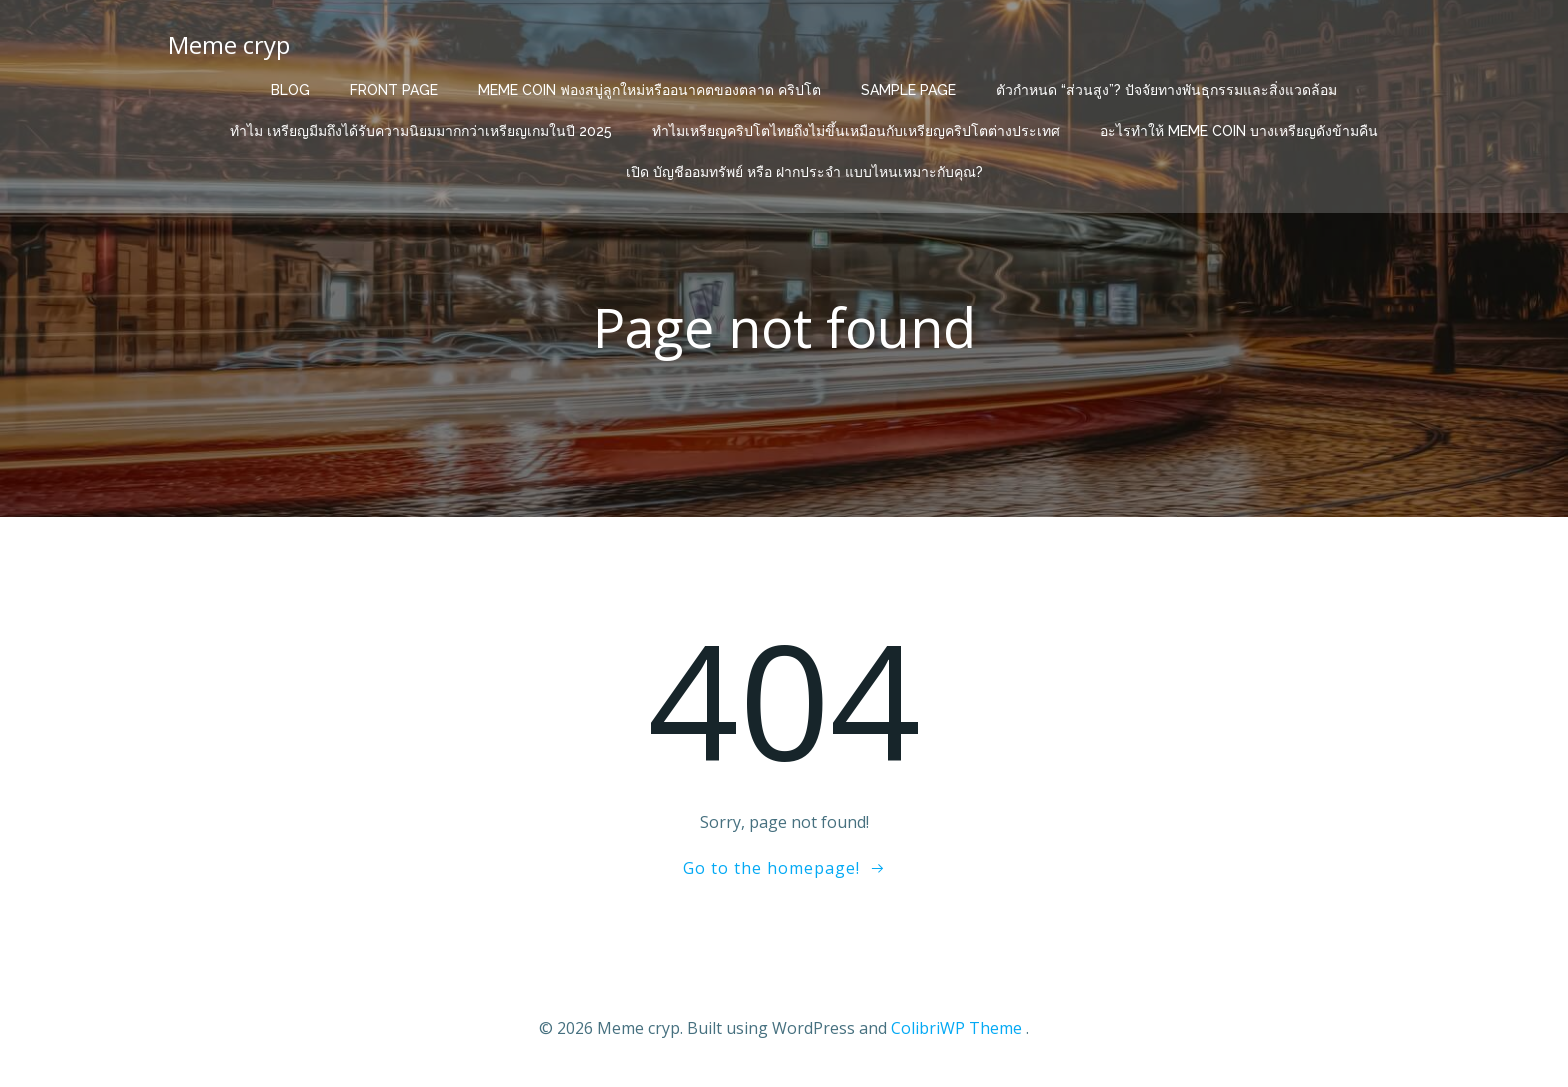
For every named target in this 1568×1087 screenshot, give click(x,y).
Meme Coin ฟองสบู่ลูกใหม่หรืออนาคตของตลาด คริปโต (649, 90)
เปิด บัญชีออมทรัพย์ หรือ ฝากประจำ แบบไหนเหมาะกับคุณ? (804, 172)
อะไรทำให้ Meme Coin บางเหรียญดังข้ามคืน (1239, 131)
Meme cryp (229, 44)
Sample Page (908, 90)
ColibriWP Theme (956, 1028)
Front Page (394, 90)
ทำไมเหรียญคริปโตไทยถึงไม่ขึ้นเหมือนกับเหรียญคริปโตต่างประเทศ (856, 131)
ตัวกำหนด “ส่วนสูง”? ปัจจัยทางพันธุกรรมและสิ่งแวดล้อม (1166, 90)
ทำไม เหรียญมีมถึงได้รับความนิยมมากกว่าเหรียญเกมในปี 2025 (421, 131)
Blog (290, 90)
